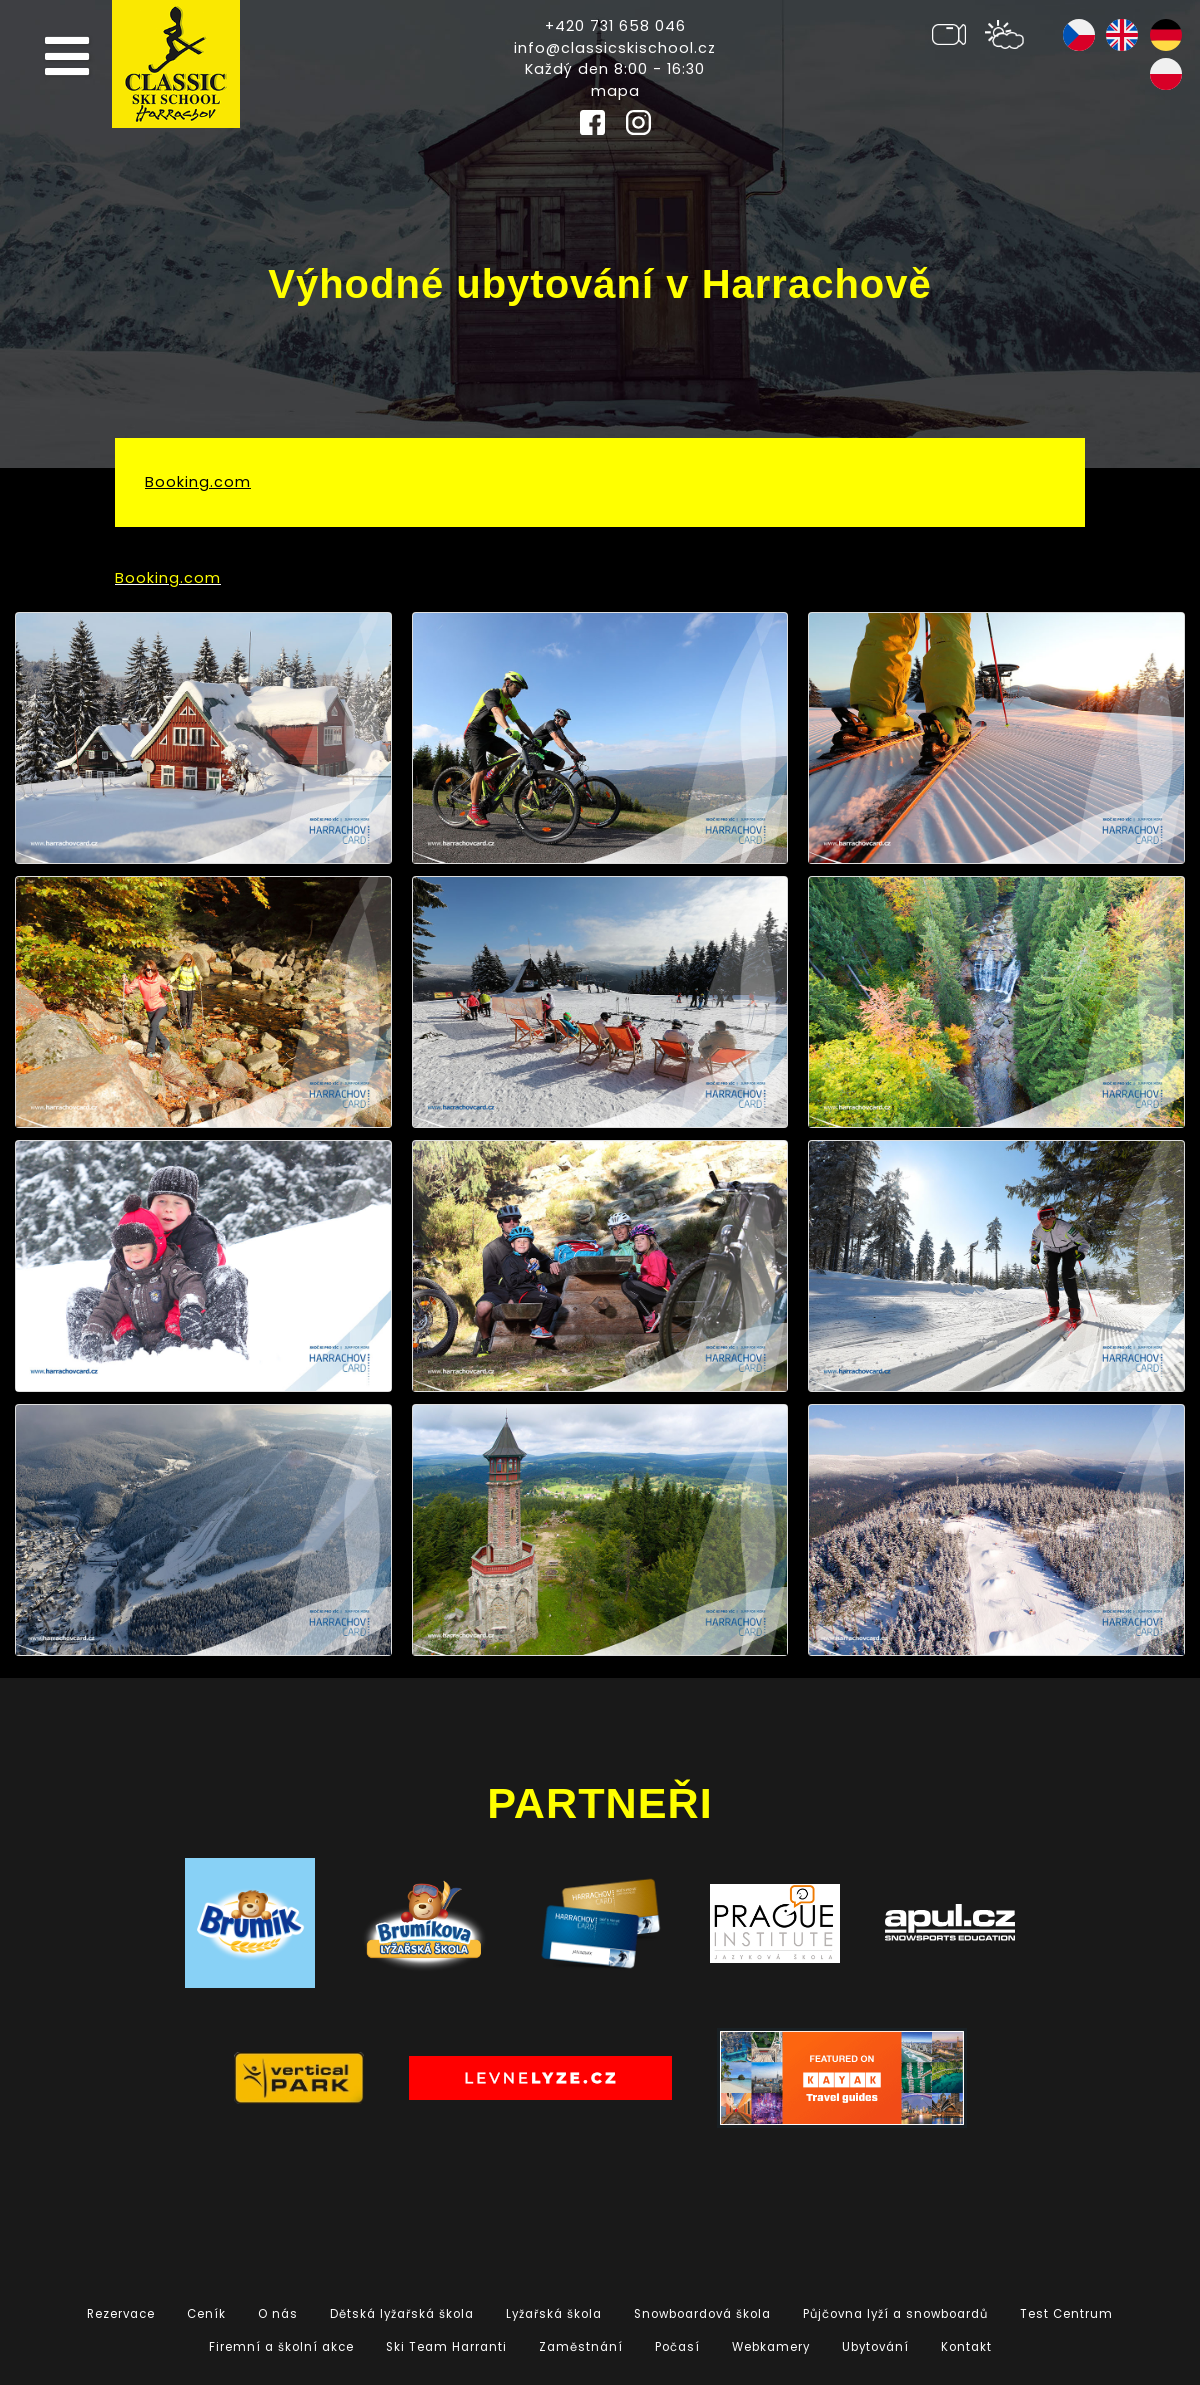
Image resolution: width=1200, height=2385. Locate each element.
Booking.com (198, 482)
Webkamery (771, 2347)
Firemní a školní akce (281, 2347)
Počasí (677, 2347)
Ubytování (875, 2347)
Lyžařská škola (554, 2314)
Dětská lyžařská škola (402, 2314)
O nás (278, 2314)
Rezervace (121, 2314)
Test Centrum (1066, 2314)
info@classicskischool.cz (615, 48)
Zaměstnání (581, 2347)
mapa (615, 91)
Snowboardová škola (702, 2314)
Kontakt (966, 2347)
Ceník (206, 2314)
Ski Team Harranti (446, 2347)
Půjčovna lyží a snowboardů (895, 2314)
